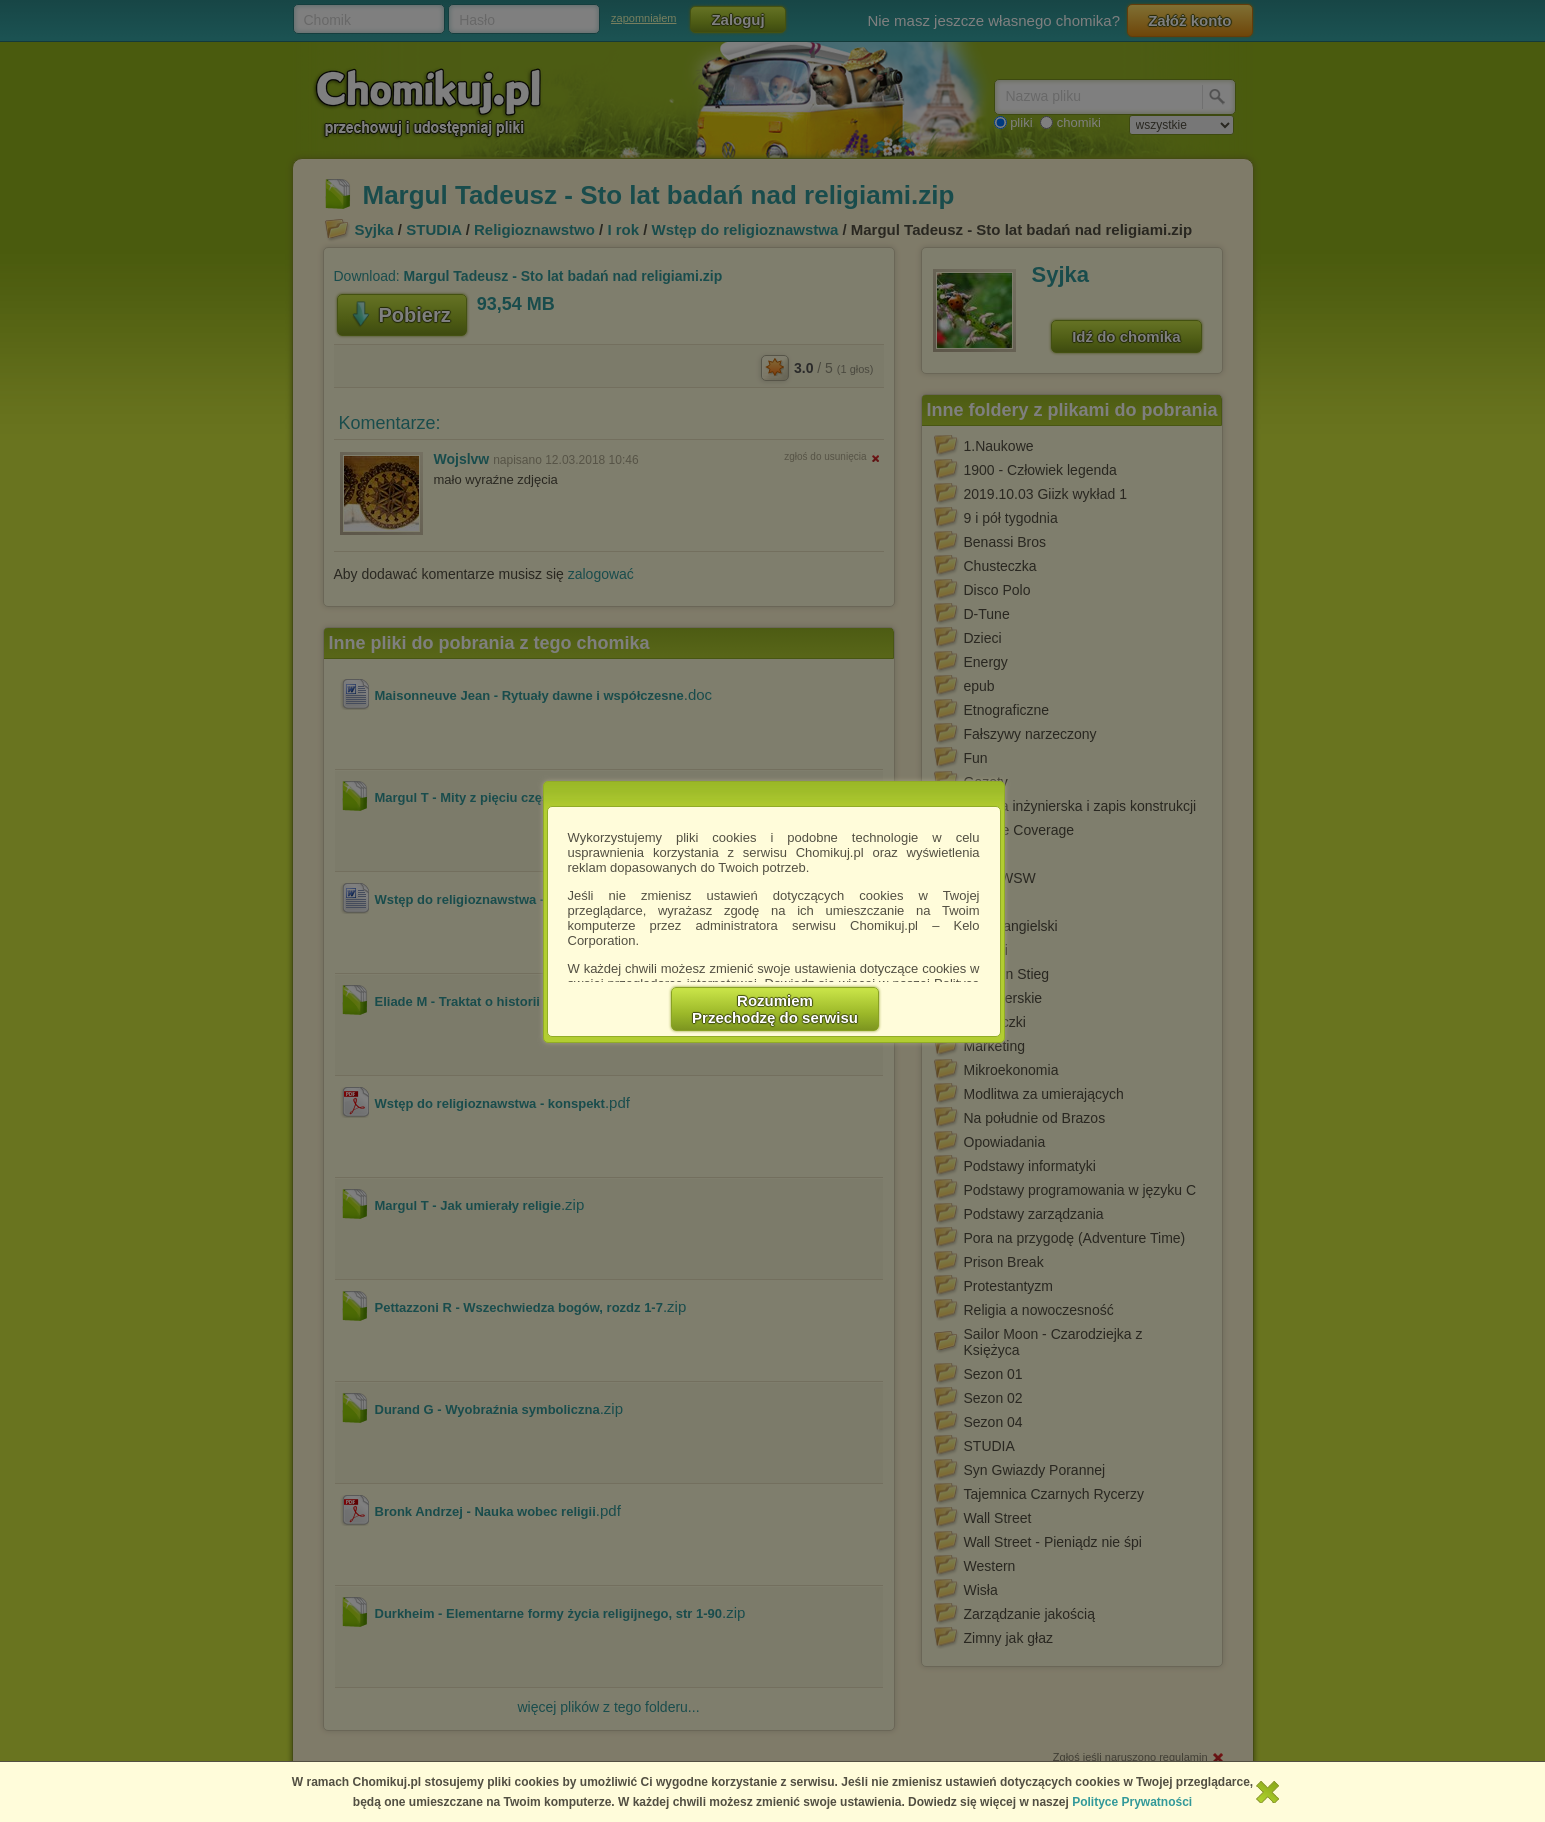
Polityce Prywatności (1132, 1802)
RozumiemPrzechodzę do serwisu (775, 1009)
